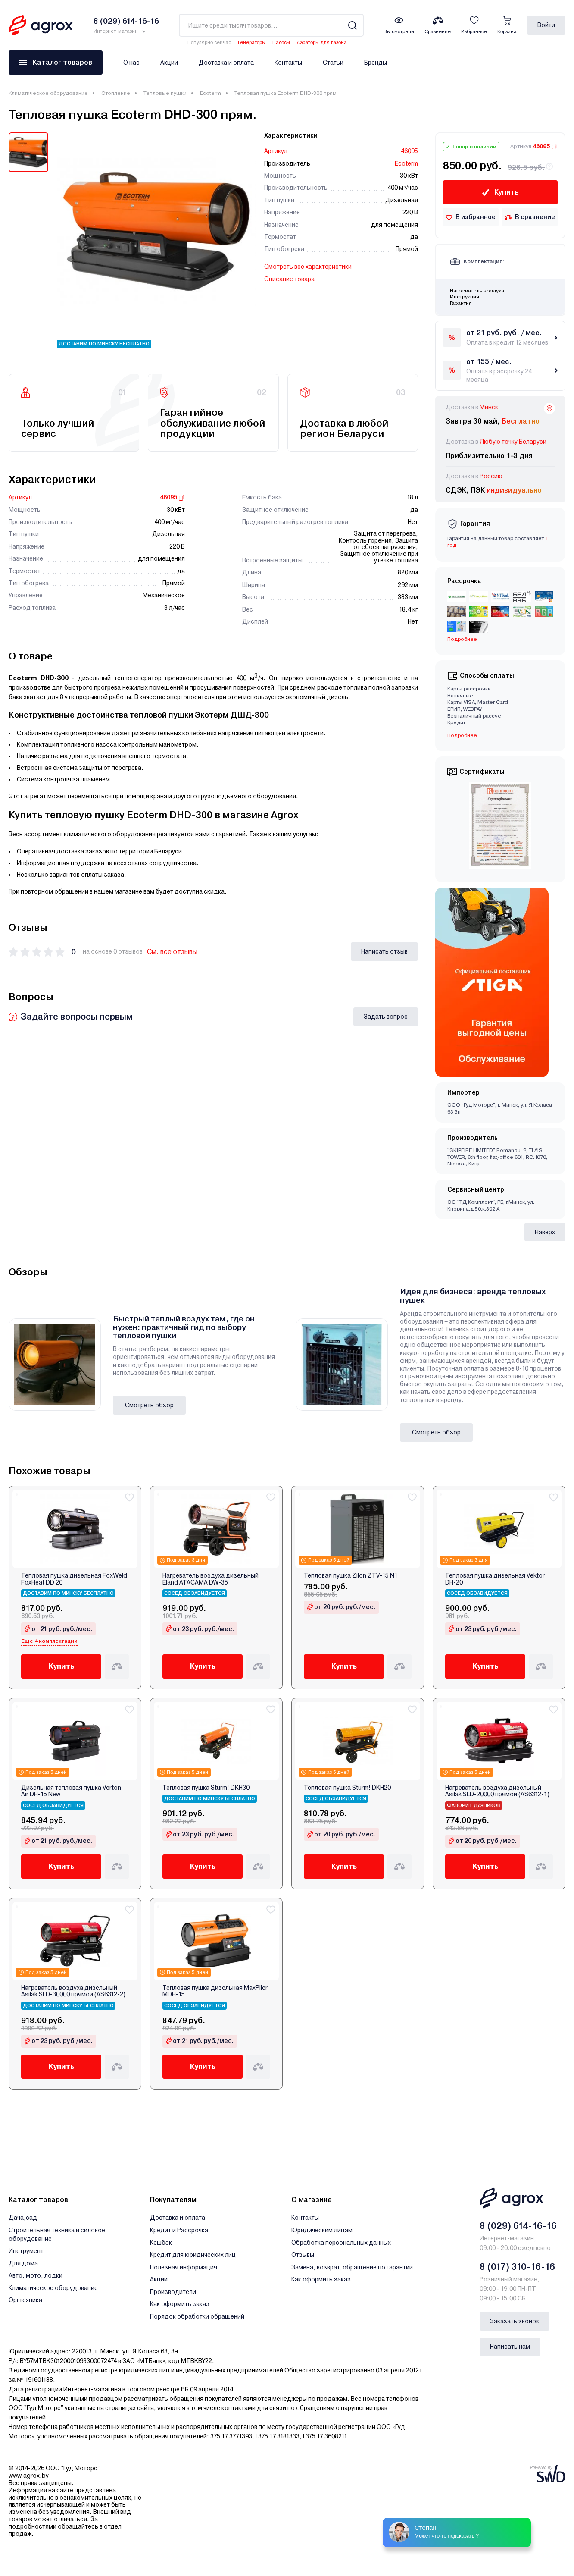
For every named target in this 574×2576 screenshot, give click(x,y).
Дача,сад (23, 2217)
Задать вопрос (386, 1016)
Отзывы (302, 2254)
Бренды (375, 62)
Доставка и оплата (226, 62)
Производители (173, 2291)
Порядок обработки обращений (197, 2316)
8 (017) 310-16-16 (517, 2267)
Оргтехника (25, 2300)
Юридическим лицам (322, 2230)
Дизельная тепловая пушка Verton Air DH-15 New (71, 1791)
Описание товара (289, 279)
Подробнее (462, 639)
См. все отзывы (172, 952)
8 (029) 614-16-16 (518, 2226)
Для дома (23, 2263)
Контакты (288, 62)
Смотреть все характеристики (308, 266)
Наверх (545, 1232)
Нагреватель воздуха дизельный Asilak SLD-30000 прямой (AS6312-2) (73, 1991)
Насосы (281, 42)
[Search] (352, 25)
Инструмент (26, 2250)
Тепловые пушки (165, 93)
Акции (169, 62)
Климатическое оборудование (48, 93)
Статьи (333, 62)
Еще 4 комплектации (49, 1641)
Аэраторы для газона (322, 42)
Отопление (115, 93)
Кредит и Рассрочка (179, 2230)
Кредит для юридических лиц (193, 2254)
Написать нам (510, 2346)
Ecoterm (210, 93)
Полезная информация (183, 2267)
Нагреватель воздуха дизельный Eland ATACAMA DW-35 (210, 1578)
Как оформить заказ (179, 2303)
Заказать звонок (514, 2321)
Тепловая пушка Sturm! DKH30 (206, 1788)
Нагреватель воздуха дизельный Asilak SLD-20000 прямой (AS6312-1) (497, 1791)
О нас (131, 62)
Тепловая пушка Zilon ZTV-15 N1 (351, 1575)
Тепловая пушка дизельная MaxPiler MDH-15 (215, 1991)
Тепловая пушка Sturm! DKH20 (347, 1788)
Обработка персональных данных (341, 2242)
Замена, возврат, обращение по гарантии (352, 2267)
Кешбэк (161, 2242)
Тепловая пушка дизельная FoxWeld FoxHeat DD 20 (74, 1578)
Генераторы (251, 42)
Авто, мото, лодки (35, 2275)
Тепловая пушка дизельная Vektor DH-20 (495, 1578)
